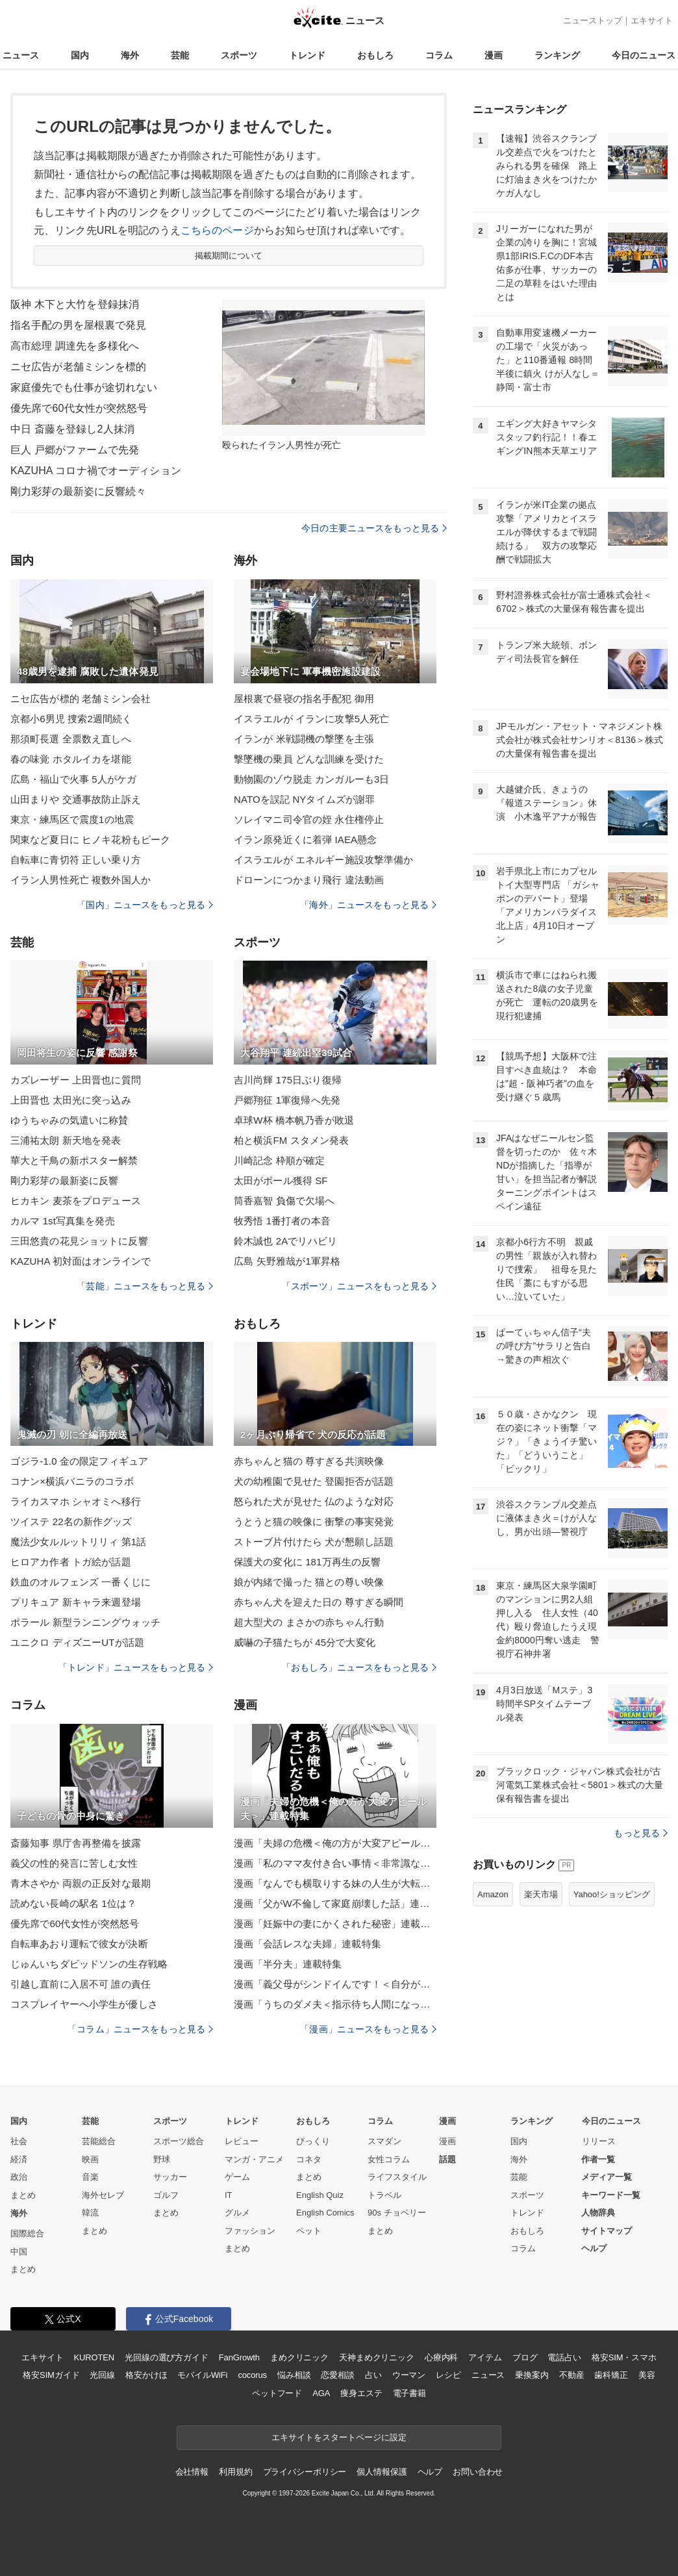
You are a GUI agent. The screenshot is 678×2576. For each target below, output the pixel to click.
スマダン (384, 2141)
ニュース (21, 55)
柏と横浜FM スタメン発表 (291, 1140)
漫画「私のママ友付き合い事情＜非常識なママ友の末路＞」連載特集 (335, 1863)
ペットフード (277, 2393)
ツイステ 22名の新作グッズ (71, 1521)
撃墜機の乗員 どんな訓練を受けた (309, 758)
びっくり (313, 2141)
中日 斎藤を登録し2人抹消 (72, 429)
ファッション (250, 2231)
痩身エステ (361, 2393)
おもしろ (375, 55)
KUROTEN (93, 2357)
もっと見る (641, 1833)
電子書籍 (409, 2393)
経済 (18, 2159)
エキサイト (652, 20)
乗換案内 (531, 2375)
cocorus (252, 2375)
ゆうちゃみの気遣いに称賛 (69, 1120)
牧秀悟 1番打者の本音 (282, 1220)
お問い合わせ (478, 2472)
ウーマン (408, 2375)
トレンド (307, 55)
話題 (447, 2159)
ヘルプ (594, 2248)
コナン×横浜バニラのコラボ (72, 1481)
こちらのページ (217, 230)
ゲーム (237, 2177)
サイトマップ (606, 2231)
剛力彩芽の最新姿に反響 (64, 1180)
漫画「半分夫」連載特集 (288, 1963)
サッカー (170, 2177)
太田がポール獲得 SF (281, 1180)
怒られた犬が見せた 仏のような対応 (314, 1501)
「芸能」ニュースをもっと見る (145, 1286)
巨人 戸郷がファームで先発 (74, 449)
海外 (130, 55)
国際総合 (27, 2233)
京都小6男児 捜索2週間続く (71, 718)
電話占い (564, 2357)
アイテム (484, 2357)
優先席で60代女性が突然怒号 (78, 408)
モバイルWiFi (202, 2375)
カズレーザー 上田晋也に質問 (75, 1079)
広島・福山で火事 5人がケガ (73, 779)
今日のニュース (643, 55)
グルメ (237, 2212)
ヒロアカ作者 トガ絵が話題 (70, 1561)
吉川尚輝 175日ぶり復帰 (288, 1079)
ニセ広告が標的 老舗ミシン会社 (80, 698)
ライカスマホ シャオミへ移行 (75, 1501)
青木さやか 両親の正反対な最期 (80, 1883)
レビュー (241, 2141)
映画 (90, 2159)
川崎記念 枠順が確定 (279, 1160)
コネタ (308, 2159)
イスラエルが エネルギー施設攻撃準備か (323, 859)
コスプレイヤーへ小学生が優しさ (84, 2004)
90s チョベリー (397, 2212)
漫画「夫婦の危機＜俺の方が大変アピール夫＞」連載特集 (335, 1843)
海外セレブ (103, 2195)
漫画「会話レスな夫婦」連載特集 (307, 1943)
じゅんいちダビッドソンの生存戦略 (89, 1963)
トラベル (384, 2195)
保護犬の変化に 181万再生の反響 (307, 1561)
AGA (321, 2393)
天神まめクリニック (376, 2357)
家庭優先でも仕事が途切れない (83, 387)
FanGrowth (239, 2357)
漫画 (493, 55)
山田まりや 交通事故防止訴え (75, 799)
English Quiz (320, 2195)
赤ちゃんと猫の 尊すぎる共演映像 (309, 1461)
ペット (308, 2231)
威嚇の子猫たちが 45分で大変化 (304, 1642)
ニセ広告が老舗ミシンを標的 (78, 366)
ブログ (525, 2357)
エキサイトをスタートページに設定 (339, 2437)
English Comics (325, 2212)
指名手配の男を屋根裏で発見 (78, 325)
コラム (439, 55)
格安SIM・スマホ (624, 2357)
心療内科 (441, 2357)
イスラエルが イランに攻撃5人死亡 (312, 718)
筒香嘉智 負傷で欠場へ (284, 1200)
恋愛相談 (337, 2375)
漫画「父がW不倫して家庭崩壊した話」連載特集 (335, 1903)
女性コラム (389, 2159)
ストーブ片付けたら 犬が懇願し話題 (314, 1541)
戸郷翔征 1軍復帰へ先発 (287, 1099)
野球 (161, 2159)
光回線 (102, 2375)
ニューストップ (592, 20)
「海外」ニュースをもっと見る (368, 905)
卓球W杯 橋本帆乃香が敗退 (294, 1120)
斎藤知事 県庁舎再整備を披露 (75, 1843)
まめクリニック (299, 2357)
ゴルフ (166, 2195)
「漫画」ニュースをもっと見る (368, 2029)
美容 (646, 2375)
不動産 (571, 2375)
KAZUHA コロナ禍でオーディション (95, 470)
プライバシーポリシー (305, 2472)
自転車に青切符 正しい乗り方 (75, 859)
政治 (18, 2177)
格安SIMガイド (51, 2375)
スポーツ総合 (178, 2141)
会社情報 (191, 2472)
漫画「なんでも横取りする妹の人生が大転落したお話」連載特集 (335, 1883)
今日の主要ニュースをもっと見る (374, 528)
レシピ (448, 2375)
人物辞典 (598, 2212)
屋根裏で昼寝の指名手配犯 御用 (304, 698)
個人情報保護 (382, 2472)
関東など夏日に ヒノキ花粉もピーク (90, 839)
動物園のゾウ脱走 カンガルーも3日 (312, 779)
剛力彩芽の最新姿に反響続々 (78, 491)
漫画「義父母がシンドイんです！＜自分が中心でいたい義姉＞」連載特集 (335, 1983)
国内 (80, 55)
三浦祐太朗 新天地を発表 (65, 1140)
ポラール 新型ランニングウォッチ (85, 1622)
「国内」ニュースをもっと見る (145, 905)
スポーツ (239, 55)
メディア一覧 (606, 2177)
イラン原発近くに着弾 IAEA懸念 (305, 839)
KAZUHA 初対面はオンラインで (80, 1261)
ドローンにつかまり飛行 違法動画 (309, 879)
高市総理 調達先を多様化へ (74, 345)
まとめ (23, 2195)
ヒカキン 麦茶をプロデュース (75, 1200)
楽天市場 (541, 1894)
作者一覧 (598, 2159)
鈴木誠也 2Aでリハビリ (285, 1240)
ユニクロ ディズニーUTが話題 (77, 1642)
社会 (18, 2141)
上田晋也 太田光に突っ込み (70, 1099)
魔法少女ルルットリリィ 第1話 (78, 1541)
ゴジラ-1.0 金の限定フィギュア (79, 1461)
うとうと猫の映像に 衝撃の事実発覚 (314, 1521)
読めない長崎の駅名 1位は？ (73, 1903)
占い (373, 2375)
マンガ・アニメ (254, 2159)
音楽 (90, 2177)
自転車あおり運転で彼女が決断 (79, 1943)
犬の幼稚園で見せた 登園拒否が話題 (314, 1481)
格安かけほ (146, 2375)
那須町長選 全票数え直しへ (70, 738)
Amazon (493, 1894)
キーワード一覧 (610, 2195)
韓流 (90, 2212)
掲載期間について (229, 255)
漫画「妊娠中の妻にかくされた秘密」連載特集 (335, 1923)
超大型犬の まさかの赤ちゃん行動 (309, 1622)
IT (228, 2195)
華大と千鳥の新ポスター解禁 (74, 1160)
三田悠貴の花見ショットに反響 (79, 1240)
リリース (599, 2141)
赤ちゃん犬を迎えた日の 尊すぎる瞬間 (318, 1602)
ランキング (557, 55)
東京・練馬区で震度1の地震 (72, 819)
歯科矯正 (610, 2375)
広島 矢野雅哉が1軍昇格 (287, 1261)
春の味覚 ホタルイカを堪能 (70, 758)
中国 (18, 2251)
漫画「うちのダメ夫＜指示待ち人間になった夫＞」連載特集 (335, 2004)
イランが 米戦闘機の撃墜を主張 (304, 738)
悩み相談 (293, 2375)
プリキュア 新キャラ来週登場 (75, 1602)
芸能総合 (99, 2141)
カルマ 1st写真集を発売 (62, 1220)
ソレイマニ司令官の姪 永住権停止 (309, 819)
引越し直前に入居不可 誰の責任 (80, 1983)
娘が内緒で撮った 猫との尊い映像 (309, 1581)
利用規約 (235, 2472)
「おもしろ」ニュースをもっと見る (359, 1667)
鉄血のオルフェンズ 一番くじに (80, 1581)
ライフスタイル (397, 2177)
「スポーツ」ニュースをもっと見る (359, 1286)
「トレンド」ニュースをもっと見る (135, 1667)
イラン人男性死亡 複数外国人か (80, 879)
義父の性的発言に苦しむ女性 (74, 1863)
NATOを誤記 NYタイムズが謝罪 (304, 799)
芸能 (180, 55)
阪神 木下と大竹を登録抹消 (74, 304)
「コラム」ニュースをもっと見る (140, 2029)
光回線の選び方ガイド (166, 2357)
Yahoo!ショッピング (611, 1894)
